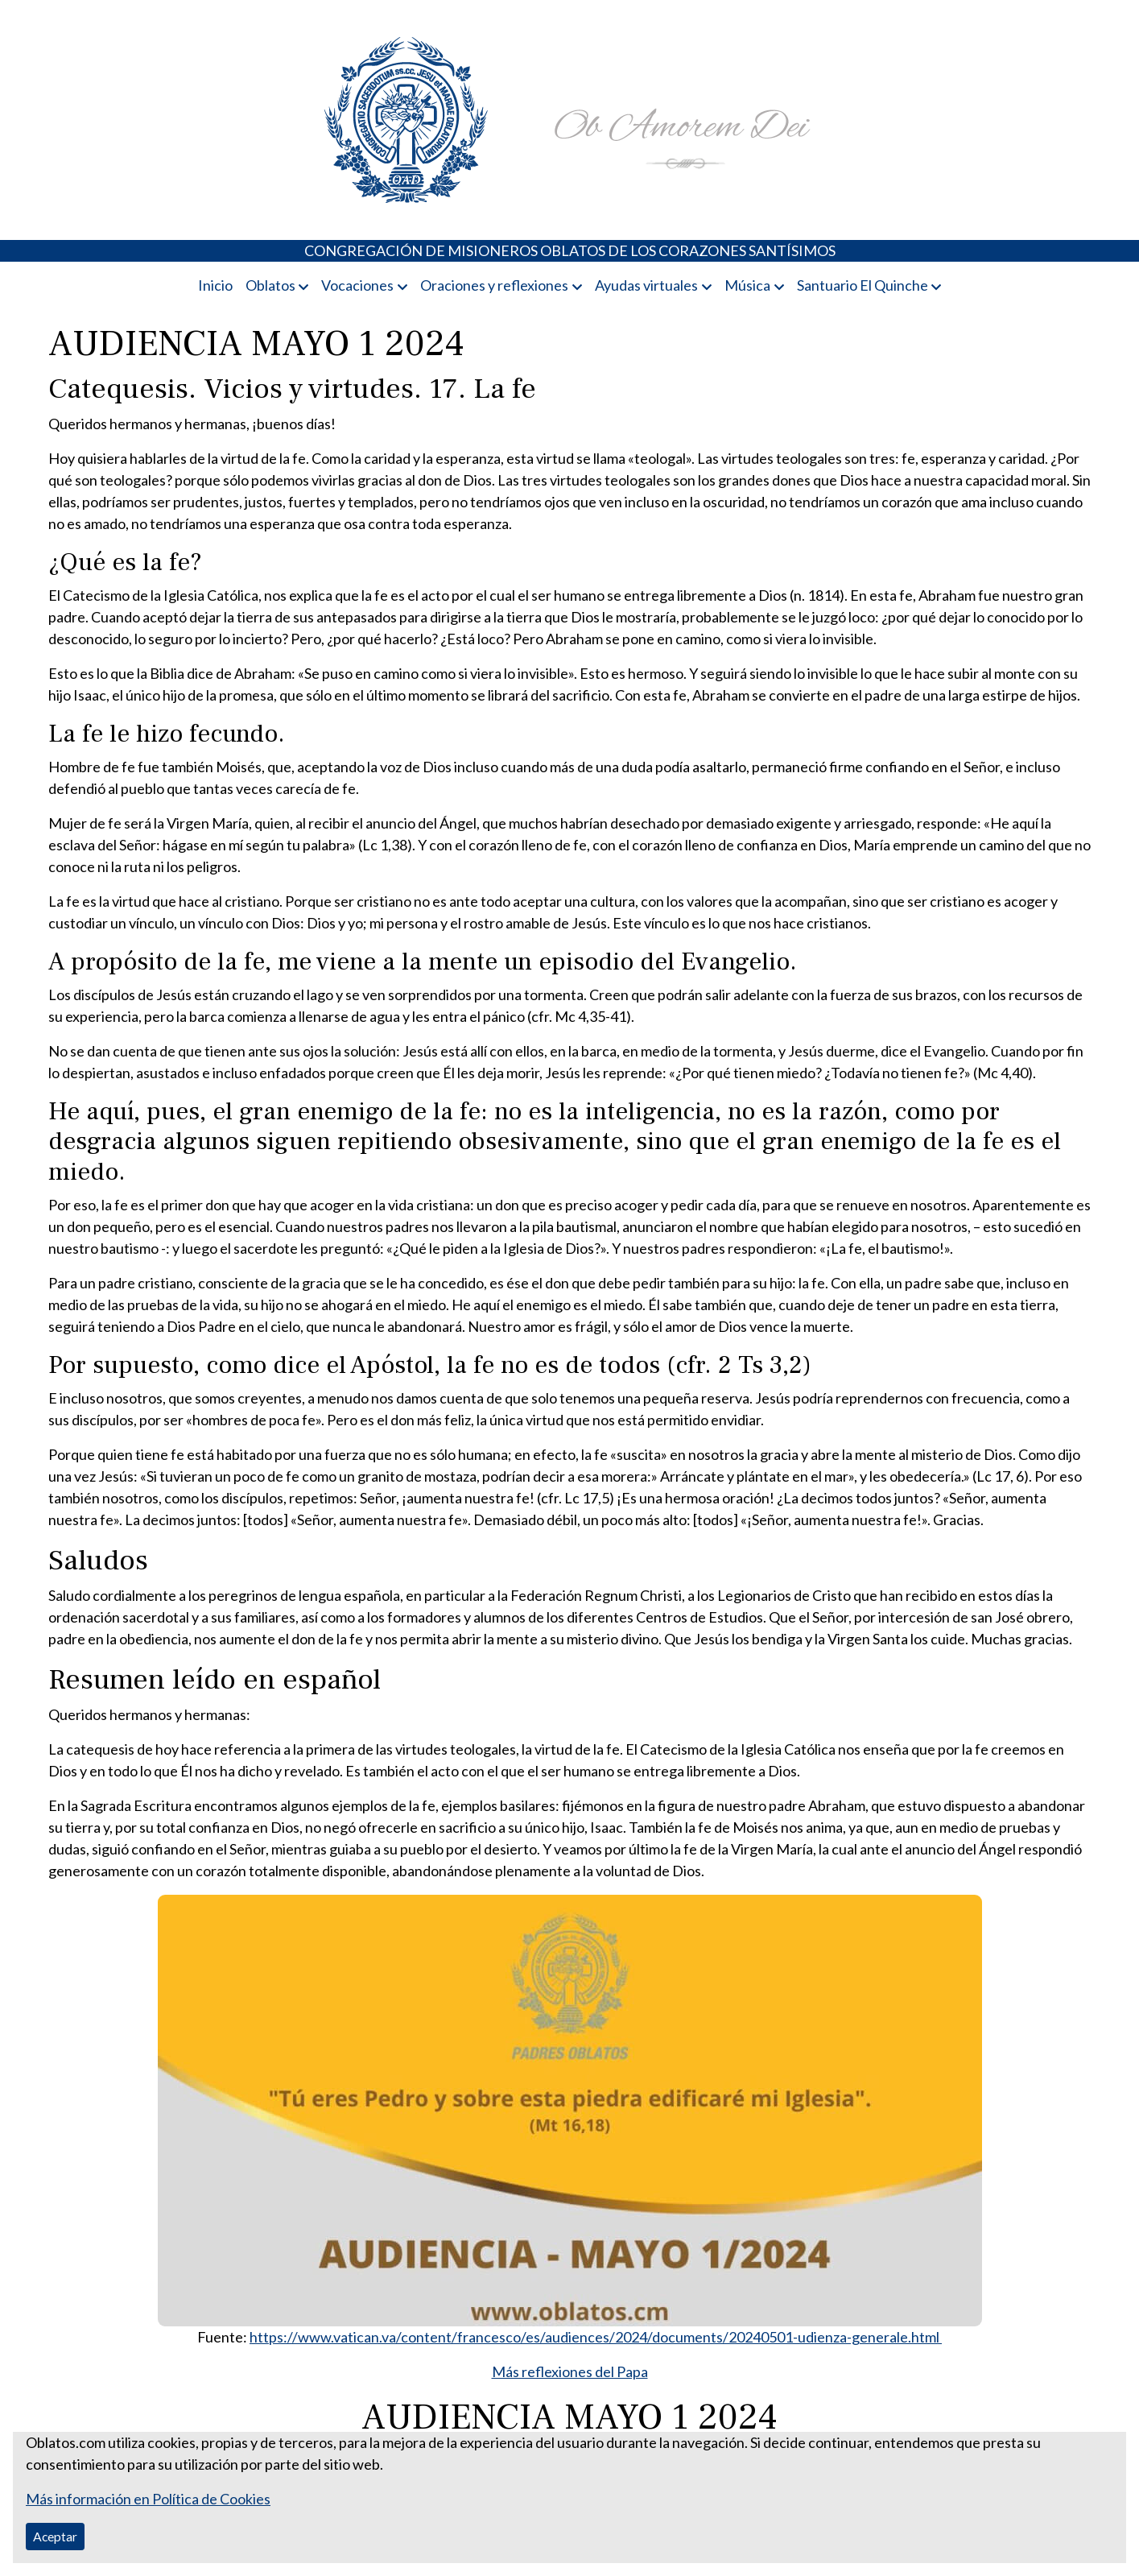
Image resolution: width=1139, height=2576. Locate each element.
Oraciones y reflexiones (494, 285)
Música (747, 285)
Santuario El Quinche (862, 285)
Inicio (215, 285)
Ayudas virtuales (646, 285)
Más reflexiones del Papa (570, 2371)
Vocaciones (357, 285)
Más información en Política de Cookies (148, 2499)
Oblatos (270, 285)
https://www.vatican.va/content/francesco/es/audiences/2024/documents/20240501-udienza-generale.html (596, 2337)
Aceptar (55, 2536)
